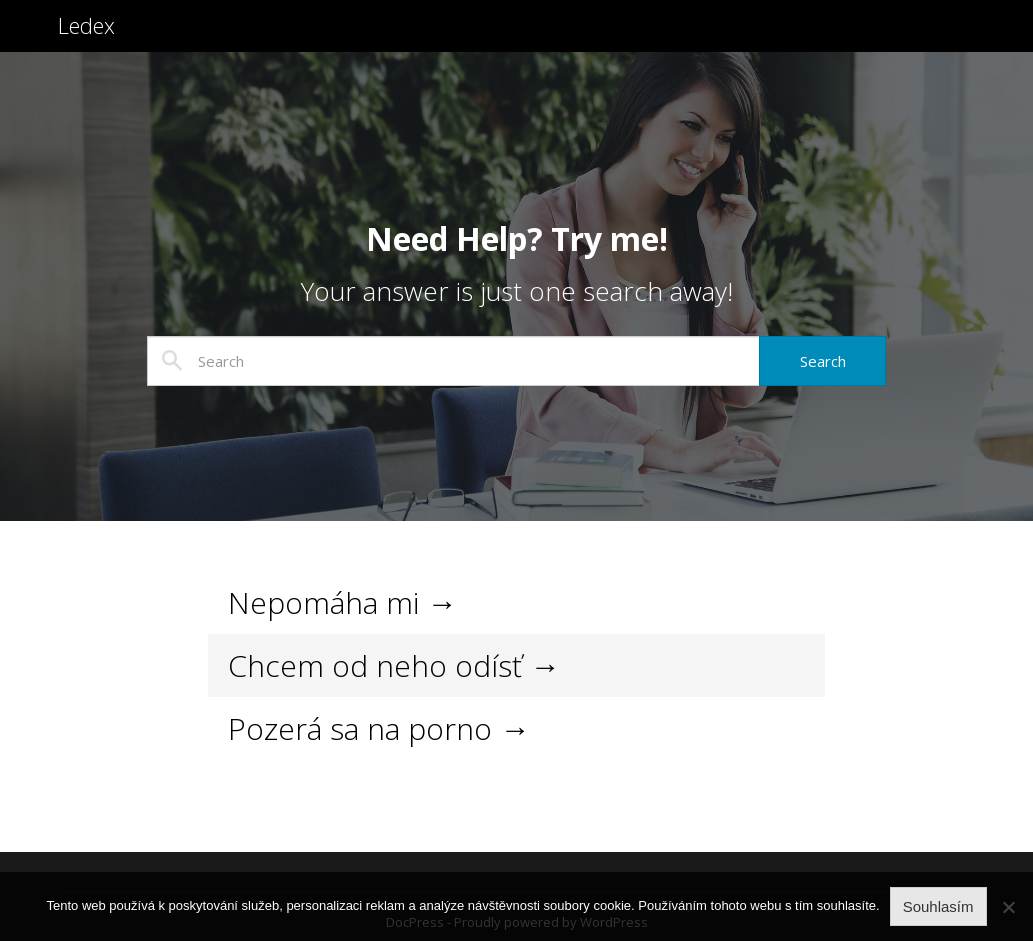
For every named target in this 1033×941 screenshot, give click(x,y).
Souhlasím (938, 906)
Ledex (90, 37)
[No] (1008, 907)
